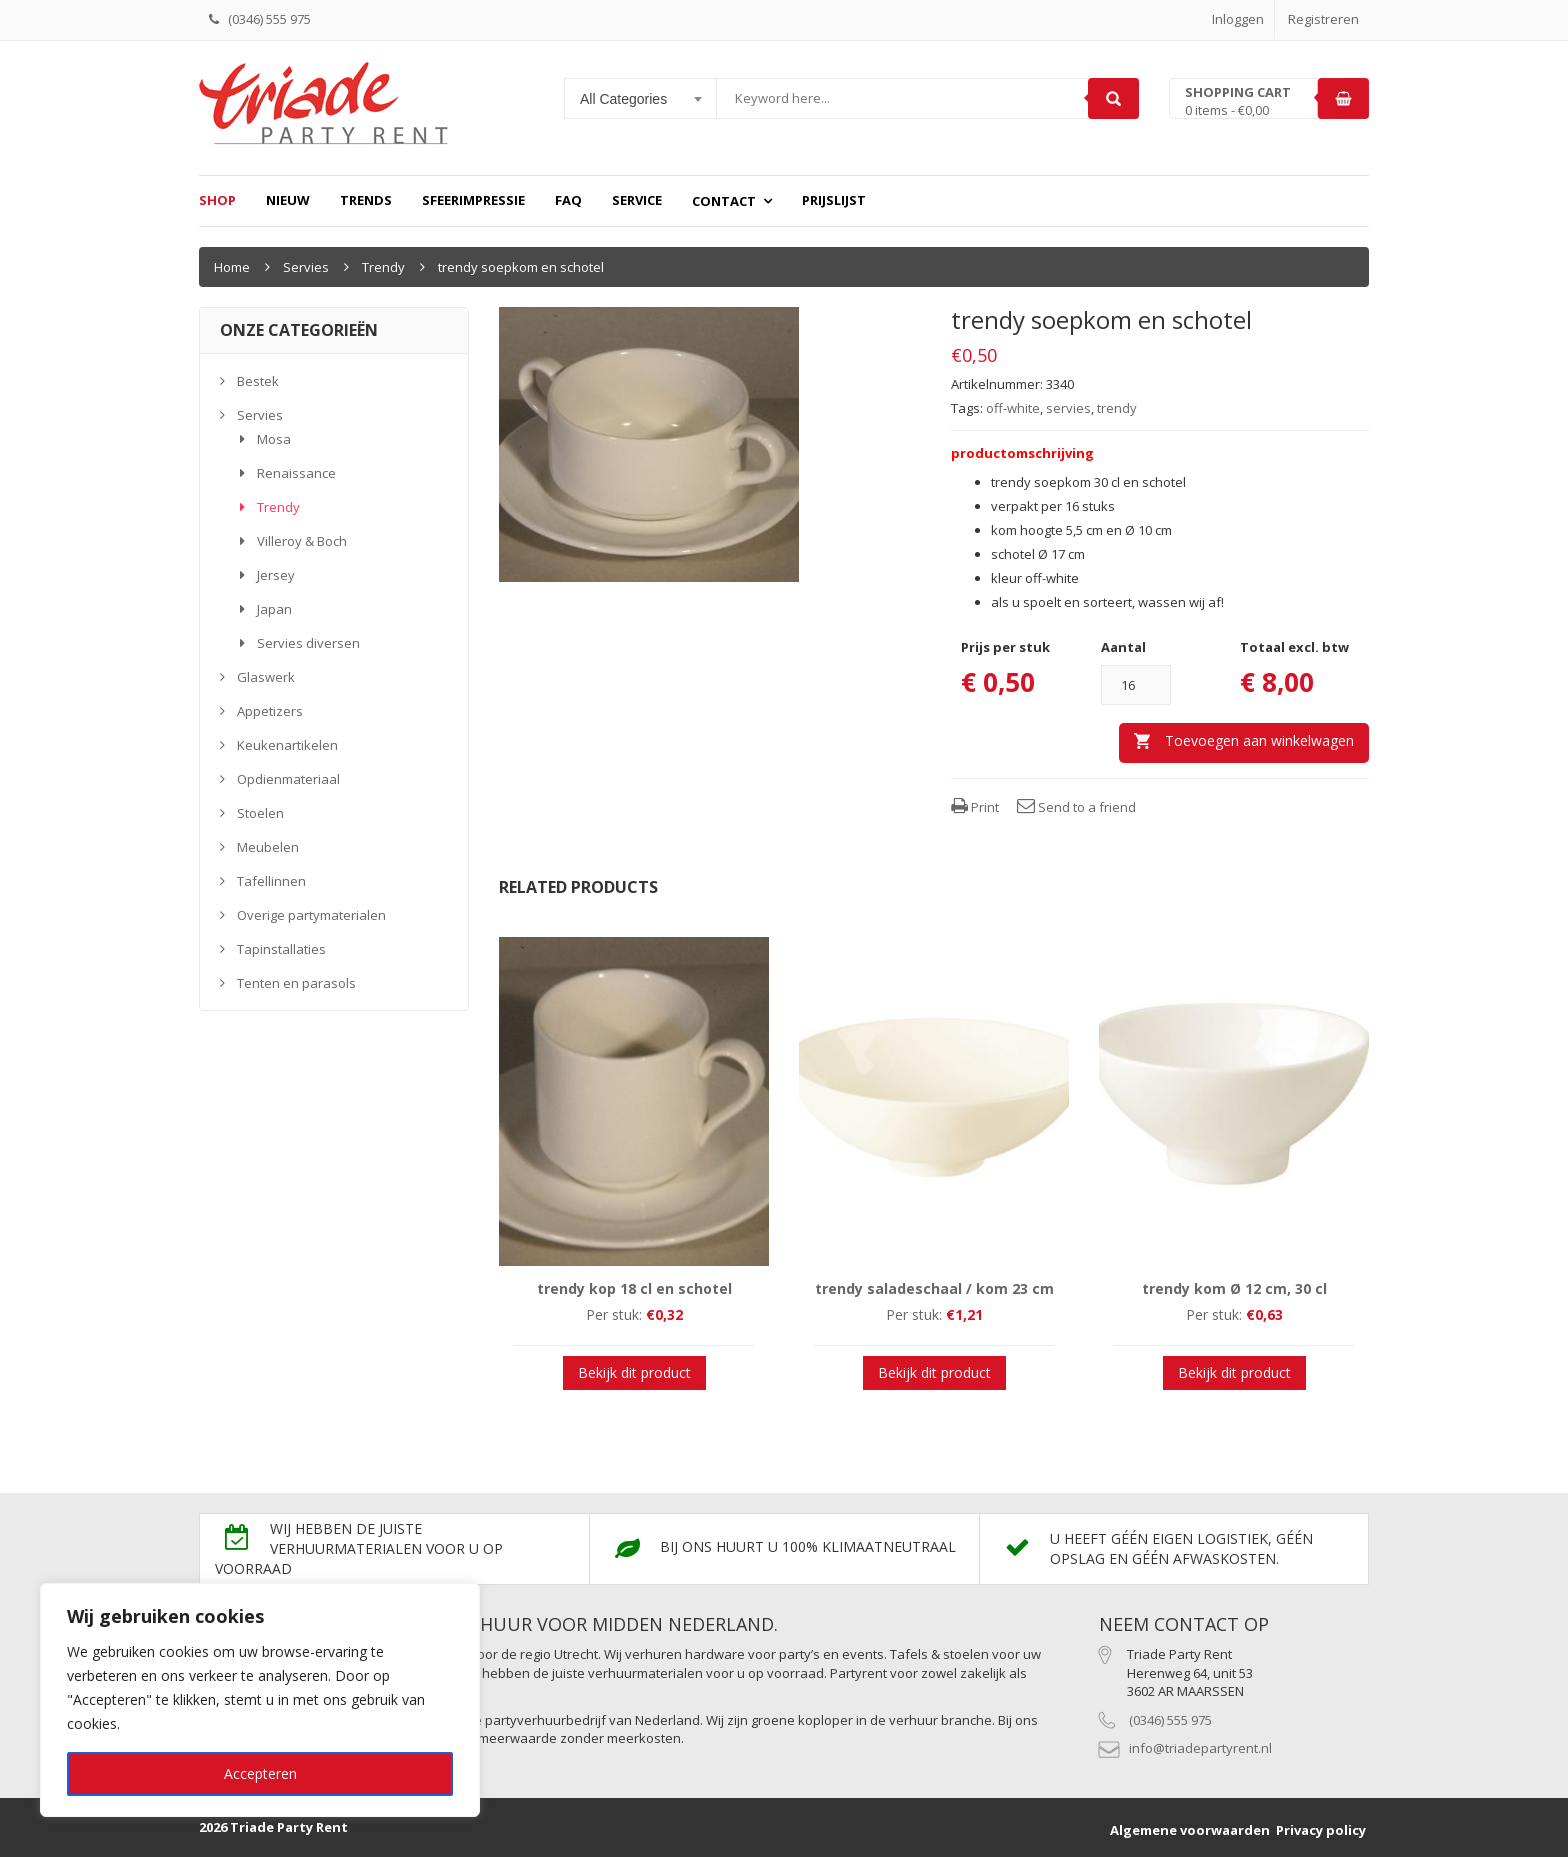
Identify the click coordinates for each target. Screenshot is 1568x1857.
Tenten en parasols (296, 983)
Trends (366, 200)
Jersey (276, 575)
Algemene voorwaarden (1190, 1830)
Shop (217, 200)
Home (232, 267)
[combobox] (641, 99)
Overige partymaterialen (311, 915)
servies (1068, 408)
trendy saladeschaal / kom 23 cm (934, 1288)
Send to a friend (1076, 807)
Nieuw (288, 200)
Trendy (383, 267)
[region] (260, 1700)
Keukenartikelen (287, 745)
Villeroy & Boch (302, 541)
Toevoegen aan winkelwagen (1259, 740)
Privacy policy (1321, 1830)
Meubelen (268, 847)
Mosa (274, 439)
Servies (306, 267)
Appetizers (270, 711)
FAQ (568, 200)
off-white (1013, 408)
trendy (1117, 408)
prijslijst (834, 200)
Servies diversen (308, 643)
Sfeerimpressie (473, 200)
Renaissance (296, 473)
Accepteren (260, 1773)
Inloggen (1238, 19)
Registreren (1323, 19)
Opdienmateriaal (288, 779)
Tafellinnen (271, 881)
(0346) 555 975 (1170, 1720)
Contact (724, 201)
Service (637, 200)
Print (975, 807)
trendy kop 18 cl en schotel (634, 1288)
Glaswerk (266, 677)
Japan (274, 609)
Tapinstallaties (281, 949)
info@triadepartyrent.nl (1200, 1748)
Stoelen (260, 813)
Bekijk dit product (634, 1372)
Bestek (258, 381)
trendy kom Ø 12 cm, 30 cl (1234, 1288)
